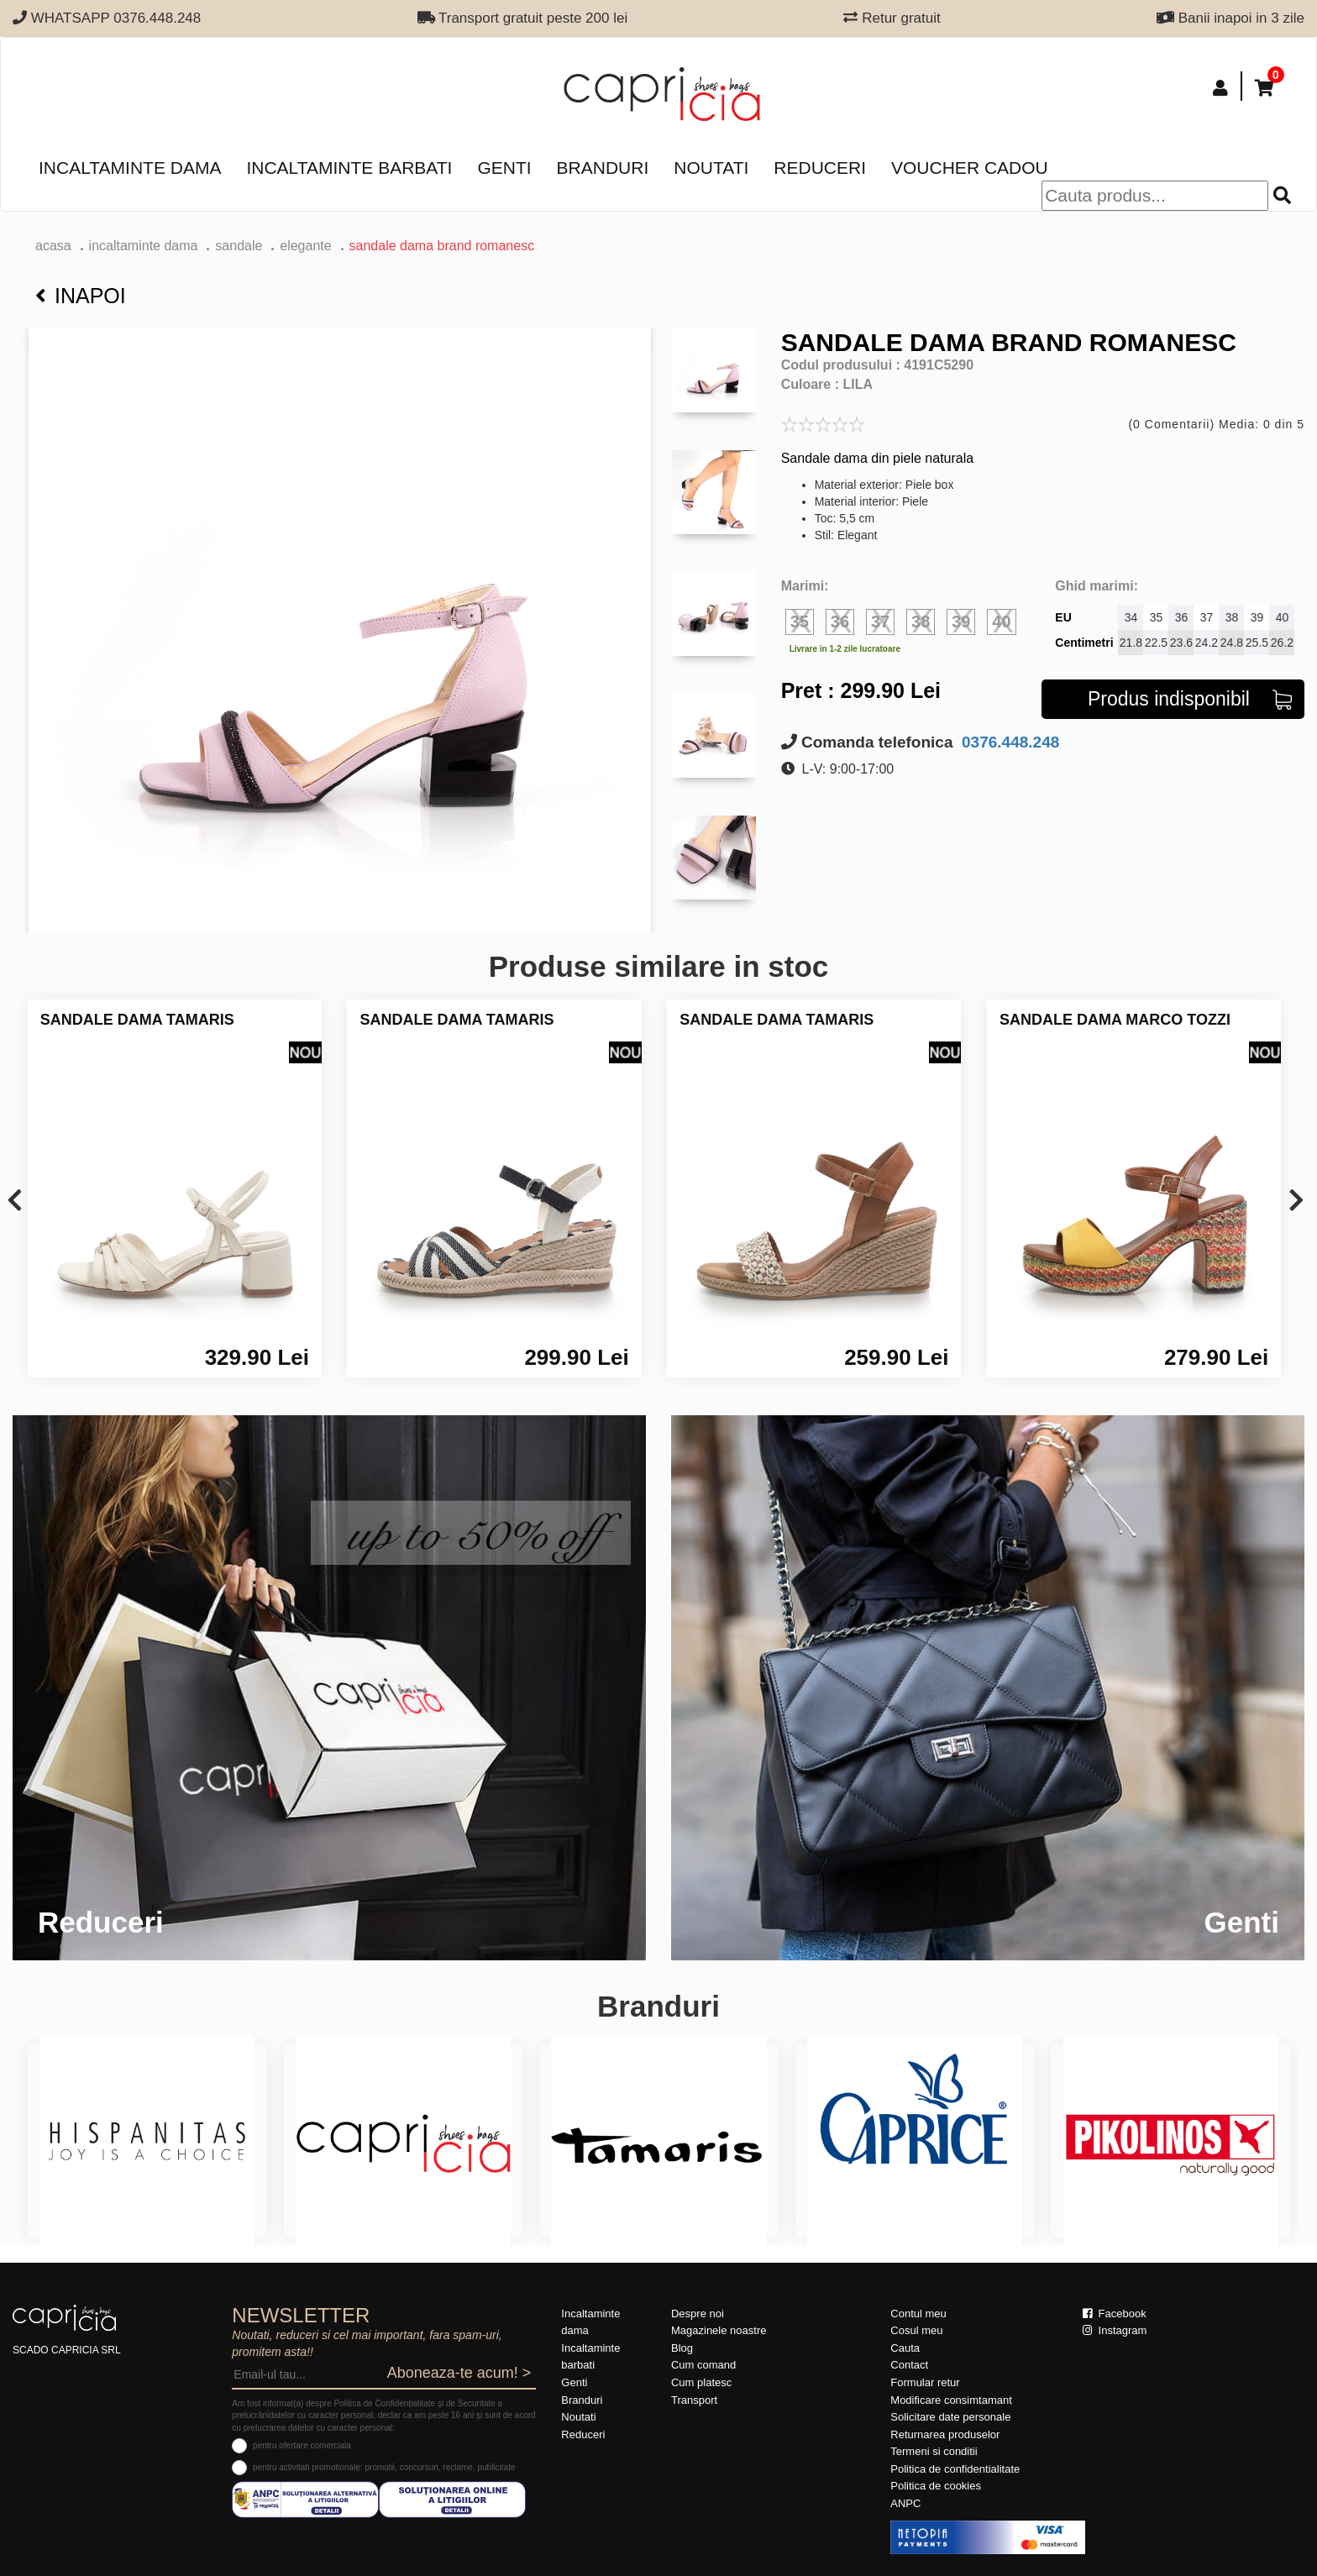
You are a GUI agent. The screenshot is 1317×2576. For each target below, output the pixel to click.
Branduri (603, 167)
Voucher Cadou (969, 167)
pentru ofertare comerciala (302, 2445)
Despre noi (697, 2313)
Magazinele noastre (718, 2330)
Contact (909, 2364)
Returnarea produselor (945, 2434)
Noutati (711, 167)
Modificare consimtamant (951, 2400)
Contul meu (918, 2313)
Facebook (1114, 2313)
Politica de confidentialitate (955, 2469)
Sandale (238, 246)
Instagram (1114, 2330)
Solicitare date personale (950, 2417)
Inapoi (80, 295)
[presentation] (15, 1201)
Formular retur (924, 2382)
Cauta (905, 2348)
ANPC (905, 2503)
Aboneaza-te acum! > (459, 2372)
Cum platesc (701, 2382)
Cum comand (703, 2364)
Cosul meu (916, 2330)
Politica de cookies (935, 2485)
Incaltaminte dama (130, 167)
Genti (504, 167)
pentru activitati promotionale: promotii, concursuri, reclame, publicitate (384, 2467)
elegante (305, 246)
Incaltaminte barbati (349, 167)
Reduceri (820, 167)
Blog (682, 2348)
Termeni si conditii (933, 2451)
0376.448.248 (1009, 742)
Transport (694, 2400)
